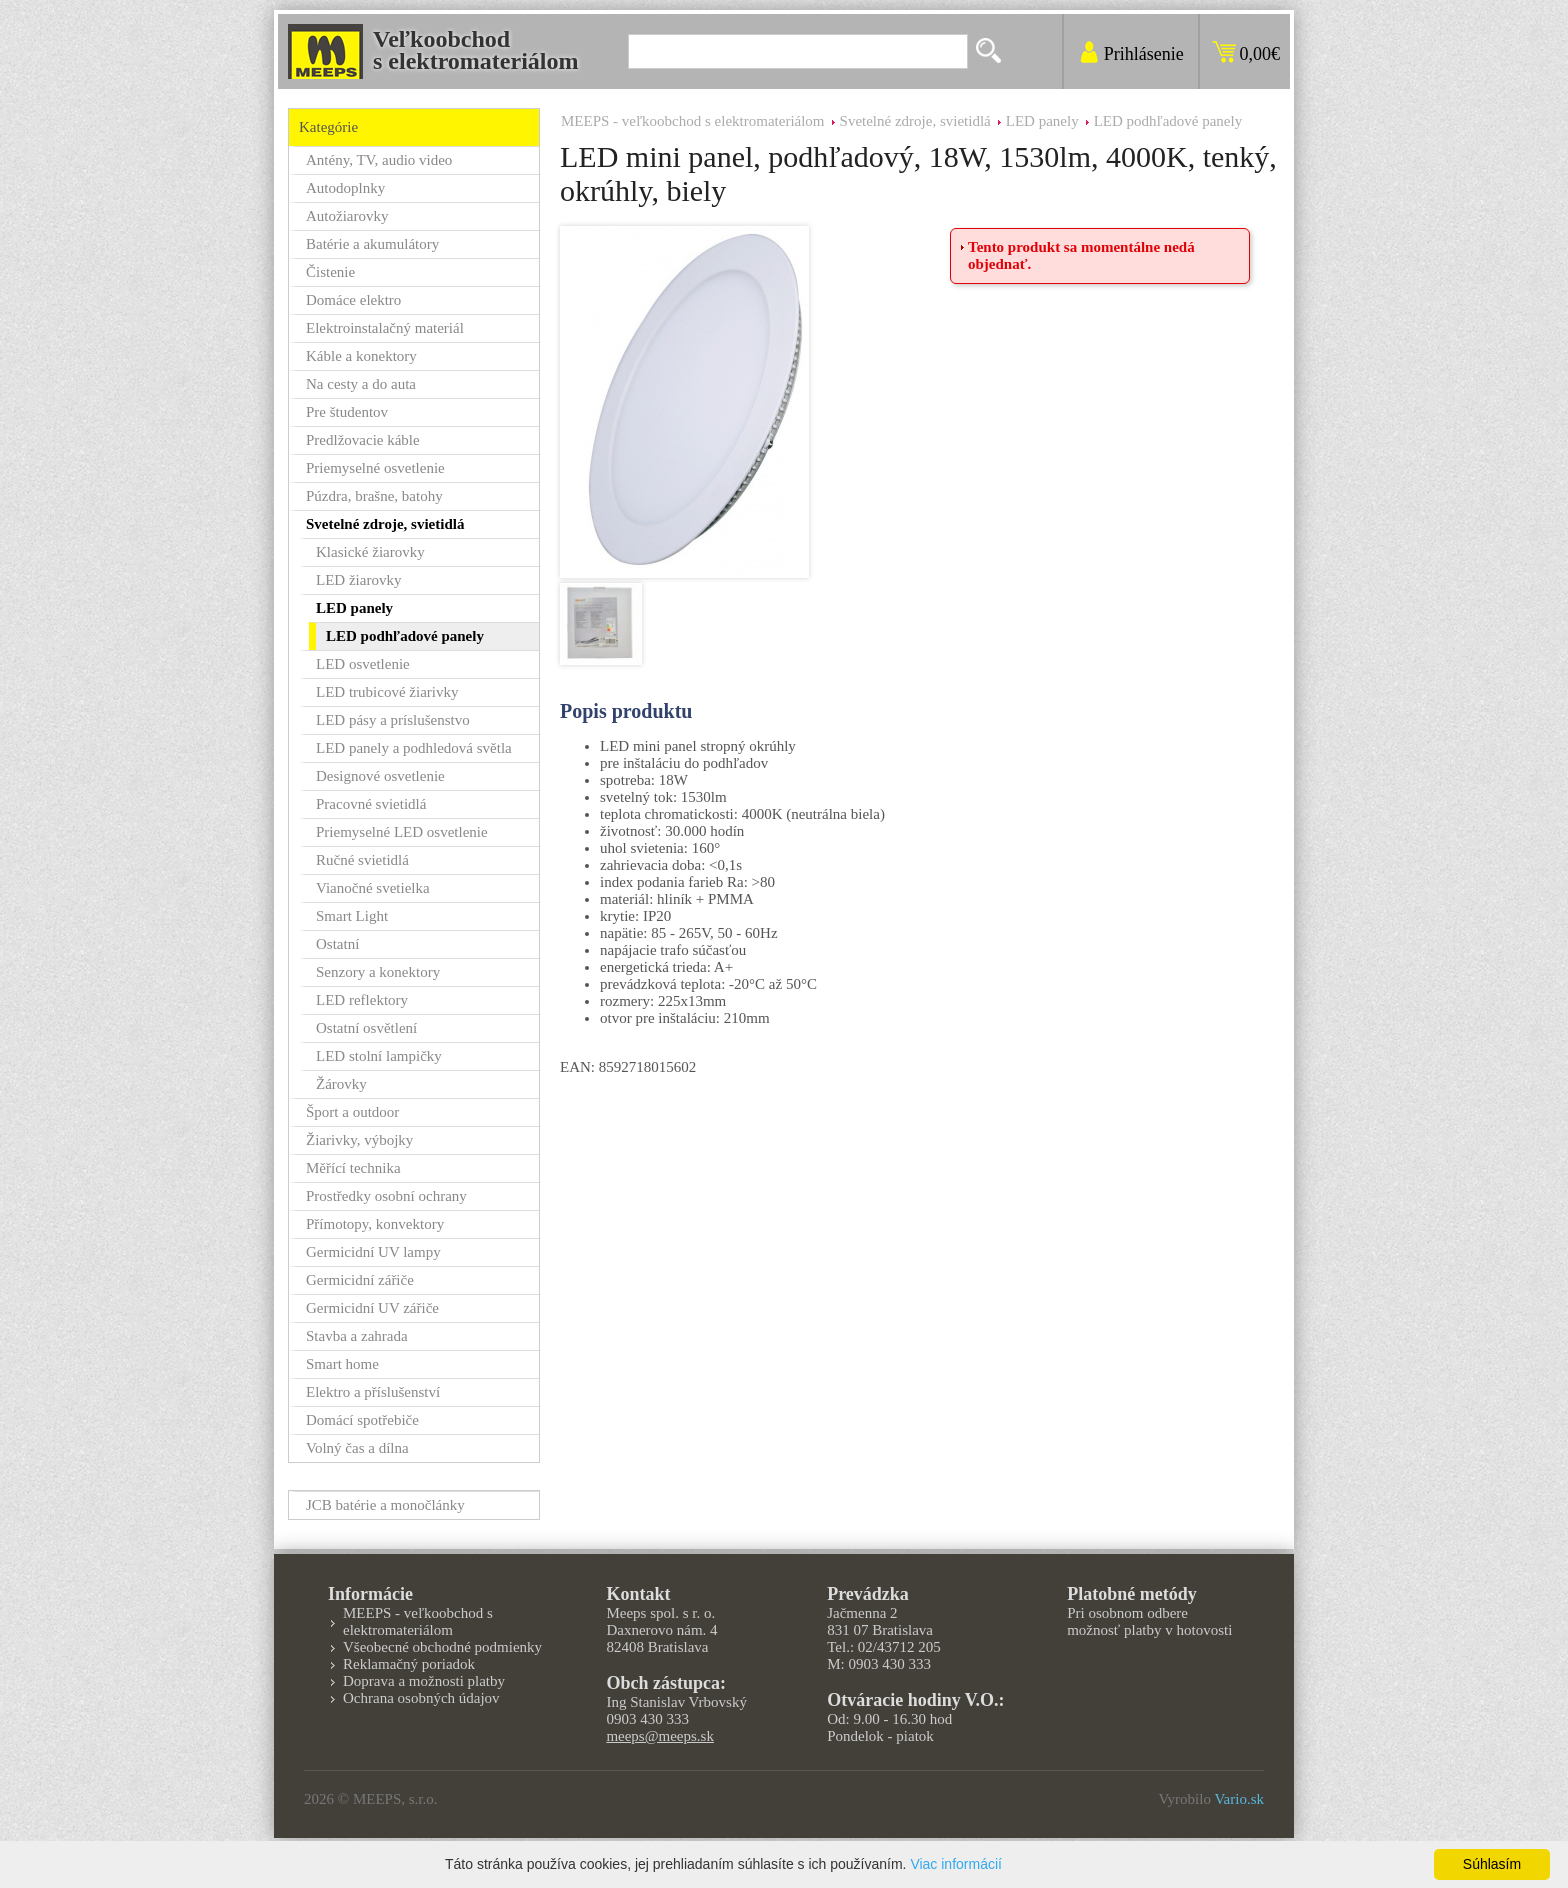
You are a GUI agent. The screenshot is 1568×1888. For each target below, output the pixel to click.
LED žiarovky (358, 580)
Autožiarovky (347, 216)
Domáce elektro (353, 300)
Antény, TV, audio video (379, 160)
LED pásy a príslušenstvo (393, 720)
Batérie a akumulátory (372, 244)
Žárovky (341, 1084)
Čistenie (330, 272)
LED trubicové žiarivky (387, 692)
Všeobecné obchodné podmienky (442, 1647)
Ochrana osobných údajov (421, 1698)
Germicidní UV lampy (373, 1252)
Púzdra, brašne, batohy (374, 496)
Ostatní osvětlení (366, 1028)
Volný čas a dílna (357, 1448)
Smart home (342, 1364)
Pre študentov (347, 412)
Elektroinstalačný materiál (385, 328)
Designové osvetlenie (380, 776)
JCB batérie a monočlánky (385, 1505)
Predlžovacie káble (363, 440)
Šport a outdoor (352, 1112)
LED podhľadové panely (1168, 121)
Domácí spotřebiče (362, 1420)
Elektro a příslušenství (373, 1392)
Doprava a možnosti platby (424, 1681)
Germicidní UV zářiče (372, 1308)
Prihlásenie (1144, 54)
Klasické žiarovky (370, 552)
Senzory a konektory (378, 972)
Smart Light (352, 916)
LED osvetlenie (363, 664)
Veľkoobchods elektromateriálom (476, 50)
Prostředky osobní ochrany (386, 1196)
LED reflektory (362, 1000)
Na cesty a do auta (361, 384)
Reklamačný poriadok (409, 1664)
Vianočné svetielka (373, 888)
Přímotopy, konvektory (375, 1224)
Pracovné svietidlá (371, 804)
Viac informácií (956, 1864)
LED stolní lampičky (379, 1056)
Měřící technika (353, 1168)
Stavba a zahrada (357, 1336)
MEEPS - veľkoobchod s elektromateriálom (693, 121)
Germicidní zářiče (360, 1280)
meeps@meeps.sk (660, 1736)
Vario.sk (1239, 1799)
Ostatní (337, 944)
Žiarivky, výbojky (359, 1140)
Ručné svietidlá (362, 860)
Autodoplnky (345, 188)
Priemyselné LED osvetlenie (402, 832)
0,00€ (1260, 54)
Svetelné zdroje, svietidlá (915, 121)
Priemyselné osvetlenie (375, 468)
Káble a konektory (361, 356)
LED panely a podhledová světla (414, 748)
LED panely (1042, 121)
